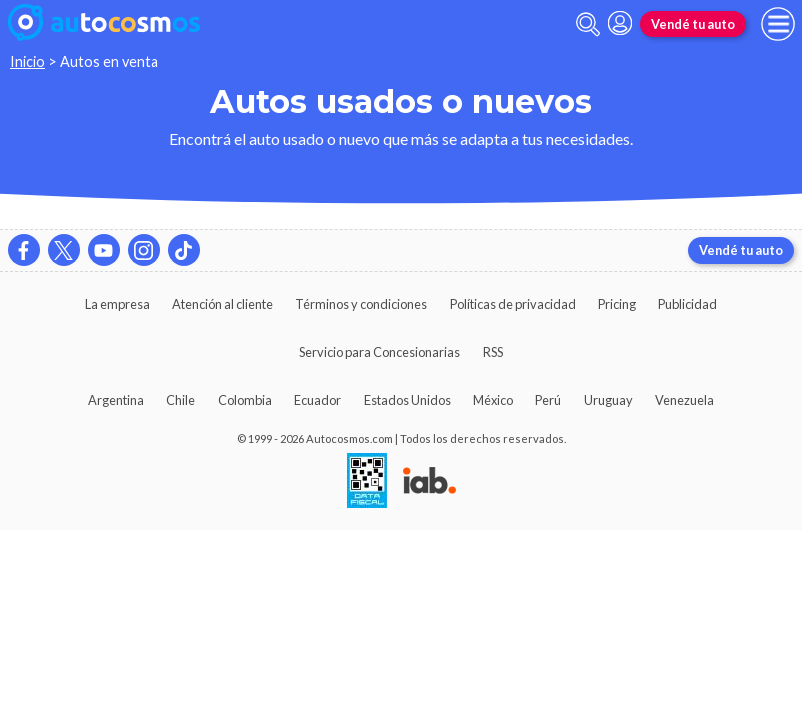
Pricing (617, 304)
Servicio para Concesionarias (379, 352)
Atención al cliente (222, 304)
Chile (180, 400)
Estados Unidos (407, 400)
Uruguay (608, 400)
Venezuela (684, 400)
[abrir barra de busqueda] (588, 24)
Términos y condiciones (361, 304)
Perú (548, 400)
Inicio (27, 61)
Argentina (116, 400)
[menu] (778, 24)
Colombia (245, 400)
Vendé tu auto (693, 24)
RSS (493, 352)
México (493, 400)
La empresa (117, 304)
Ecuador (317, 400)
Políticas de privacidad (513, 304)
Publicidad (687, 304)
